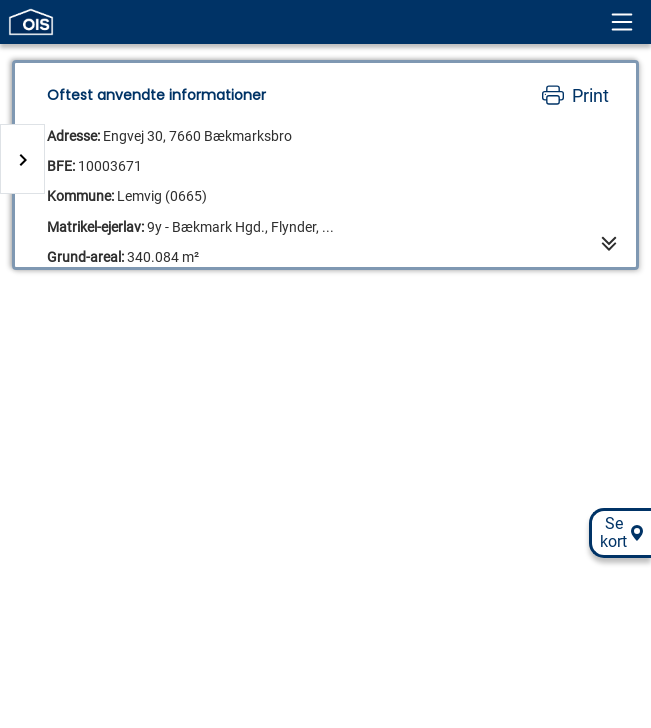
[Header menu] (622, 22)
